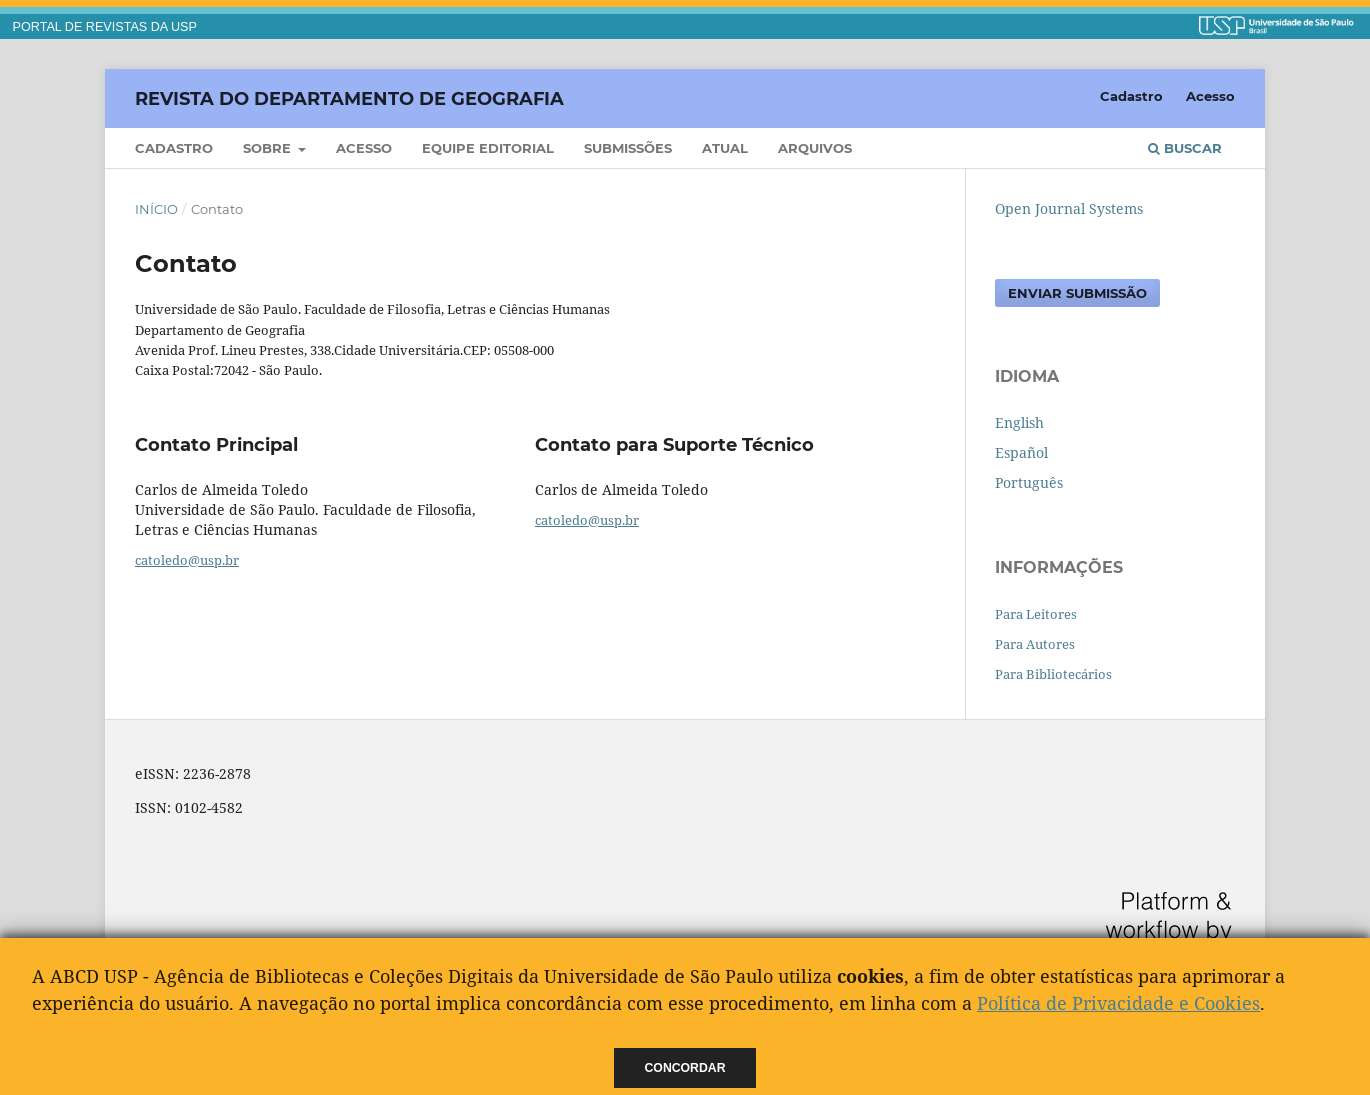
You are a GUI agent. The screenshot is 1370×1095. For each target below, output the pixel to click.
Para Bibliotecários (1053, 674)
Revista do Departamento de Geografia (349, 98)
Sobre (269, 148)
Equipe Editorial (488, 148)
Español (1021, 452)
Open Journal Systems (1069, 208)
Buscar (1185, 148)
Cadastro (174, 148)
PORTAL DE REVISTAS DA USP (105, 27)
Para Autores (1035, 644)
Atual (725, 148)
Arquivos (815, 148)
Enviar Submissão (1077, 293)
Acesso (364, 148)
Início (156, 209)
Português (1029, 482)
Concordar (685, 1068)
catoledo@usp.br (187, 560)
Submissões (628, 148)
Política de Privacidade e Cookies (1118, 1003)
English (1019, 422)
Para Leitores (1036, 614)
